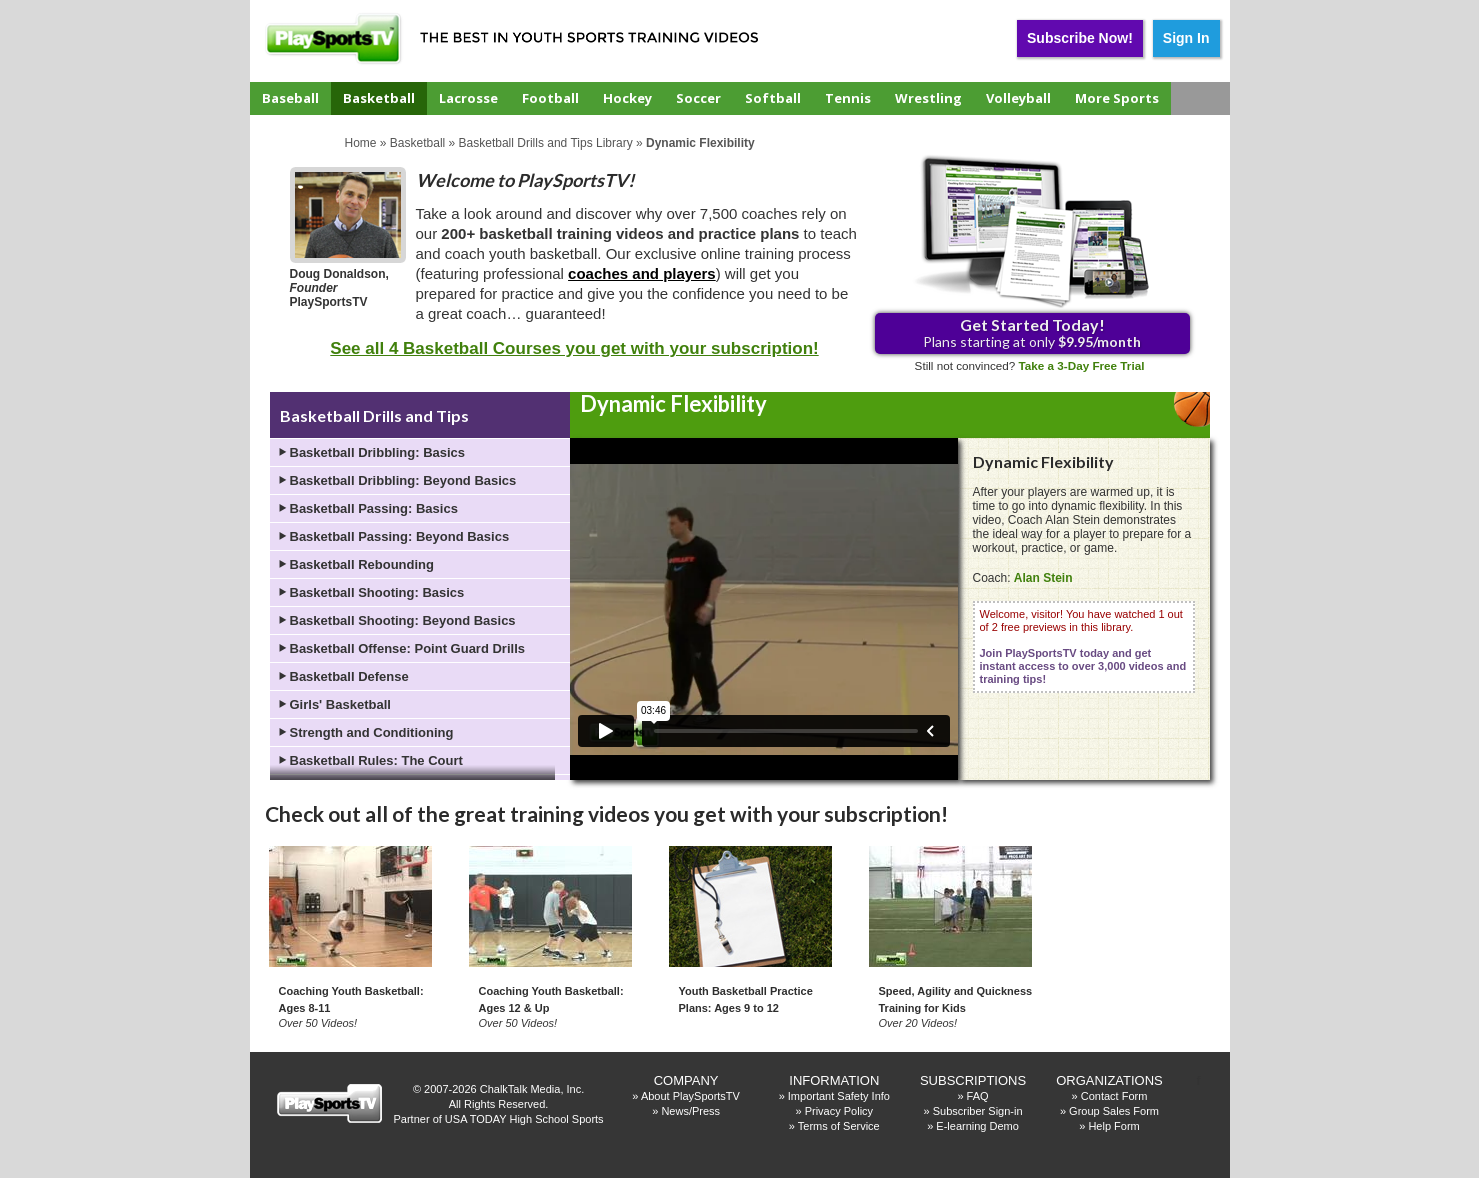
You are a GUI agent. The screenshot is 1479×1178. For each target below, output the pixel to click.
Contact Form (1114, 1096)
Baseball (290, 98)
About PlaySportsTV (690, 1096)
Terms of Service (839, 1126)
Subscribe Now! (1080, 38)
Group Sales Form (1114, 1111)
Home (361, 143)
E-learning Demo (977, 1126)
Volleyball (1018, 98)
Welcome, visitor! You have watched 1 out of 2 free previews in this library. (1083, 646)
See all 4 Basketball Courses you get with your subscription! (574, 348)
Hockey (627, 98)
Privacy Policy (839, 1111)
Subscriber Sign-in (978, 1111)
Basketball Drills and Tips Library (546, 143)
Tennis (848, 98)
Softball (773, 98)
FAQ (978, 1096)
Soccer (698, 98)
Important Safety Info (839, 1096)
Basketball (379, 98)
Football (550, 98)
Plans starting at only (1032, 332)
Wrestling (928, 98)
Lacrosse (468, 98)
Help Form (1113, 1126)
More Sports (1117, 98)
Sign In (1186, 38)
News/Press (690, 1111)
